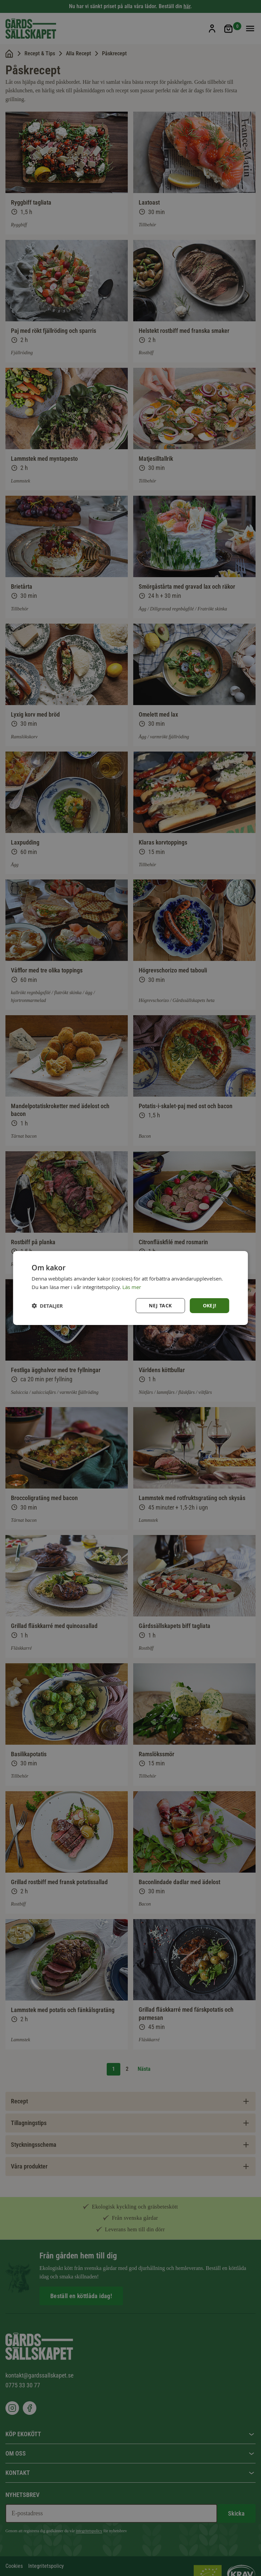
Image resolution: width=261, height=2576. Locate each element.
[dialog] (130, 1288)
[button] (47, 1305)
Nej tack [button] (160, 1305)
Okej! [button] (209, 1305)
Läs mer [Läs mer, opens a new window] (131, 1287)
